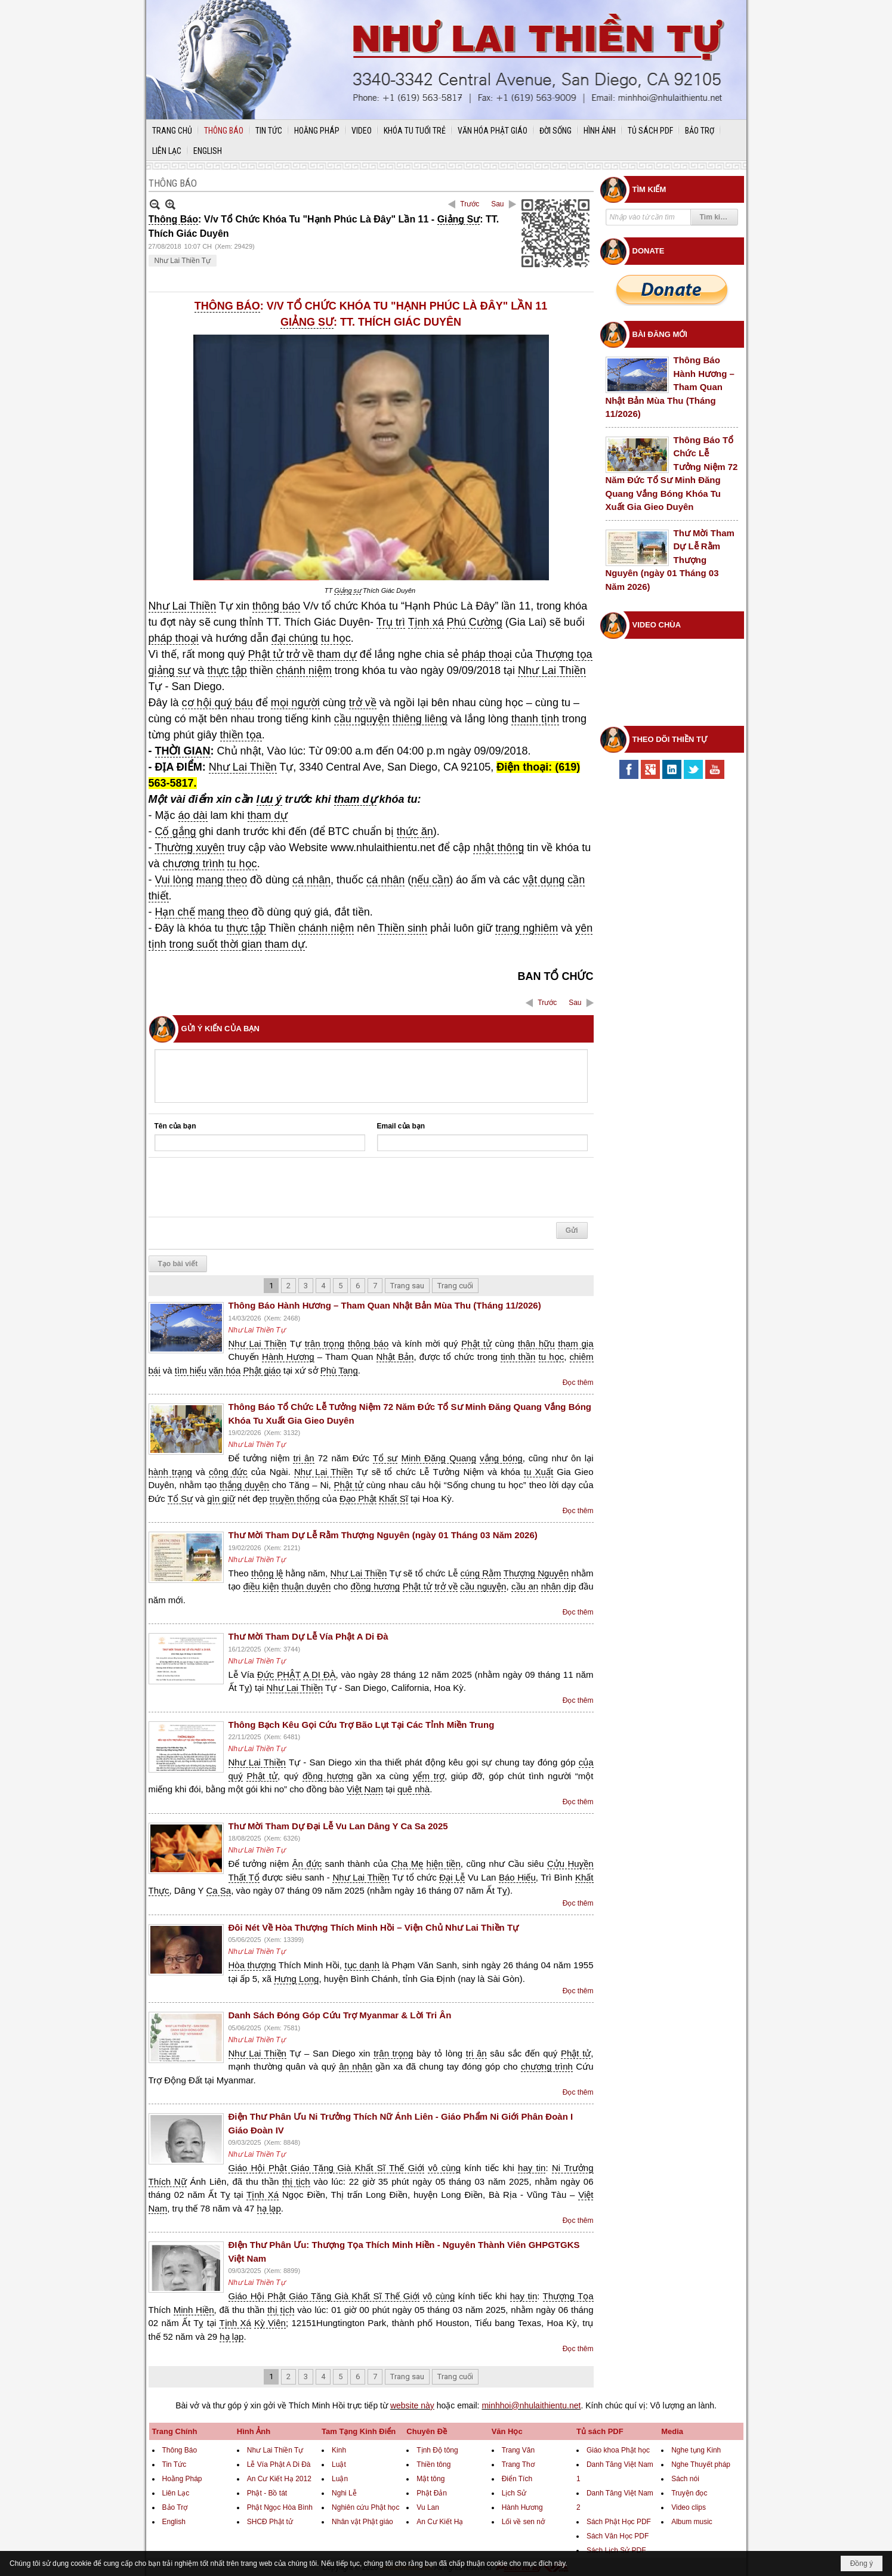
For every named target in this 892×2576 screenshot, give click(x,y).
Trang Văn (518, 2450)
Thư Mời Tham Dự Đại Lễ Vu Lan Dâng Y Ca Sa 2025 (338, 1826)
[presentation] (245, 1187)
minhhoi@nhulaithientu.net (531, 2405)
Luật (339, 2464)
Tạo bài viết (178, 1264)
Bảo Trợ (175, 2507)
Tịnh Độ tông (437, 2450)
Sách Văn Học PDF (618, 2536)
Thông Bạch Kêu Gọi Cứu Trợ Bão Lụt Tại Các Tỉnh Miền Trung (362, 1725)
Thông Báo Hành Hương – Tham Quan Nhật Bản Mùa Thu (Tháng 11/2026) (385, 1305)
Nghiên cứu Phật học (365, 2507)
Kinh (339, 2450)
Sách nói (685, 2479)
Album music (691, 2522)
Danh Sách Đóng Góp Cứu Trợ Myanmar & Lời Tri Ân (340, 2015)
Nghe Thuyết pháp (700, 2464)
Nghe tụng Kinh (696, 2450)
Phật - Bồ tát (267, 2493)
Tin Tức (174, 2464)
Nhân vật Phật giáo (362, 2522)
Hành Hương (522, 2507)
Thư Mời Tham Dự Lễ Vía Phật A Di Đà (308, 1636)
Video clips (688, 2507)
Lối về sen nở (523, 2522)
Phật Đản (431, 2493)
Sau (497, 204)
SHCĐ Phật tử (270, 2522)
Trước (469, 204)
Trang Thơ (518, 2464)
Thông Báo (179, 2450)
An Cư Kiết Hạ (439, 2522)
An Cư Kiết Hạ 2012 (279, 2479)
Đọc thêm (578, 1382)
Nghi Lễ (344, 2493)
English (174, 2522)
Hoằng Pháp (182, 2479)
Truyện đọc (689, 2493)
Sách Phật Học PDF (619, 2522)
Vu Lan (427, 2507)
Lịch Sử (514, 2493)
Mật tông (430, 2479)
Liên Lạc (176, 2493)
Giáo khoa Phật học (618, 2450)
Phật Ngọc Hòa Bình (280, 2507)
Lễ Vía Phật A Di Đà (279, 2464)
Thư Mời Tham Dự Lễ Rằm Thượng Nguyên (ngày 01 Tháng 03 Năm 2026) (383, 1535)
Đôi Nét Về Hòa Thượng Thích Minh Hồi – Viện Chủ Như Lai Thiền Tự (374, 1927)
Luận (340, 2479)
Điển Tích (517, 2479)
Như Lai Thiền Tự (183, 260)
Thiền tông (433, 2464)
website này (412, 2405)
